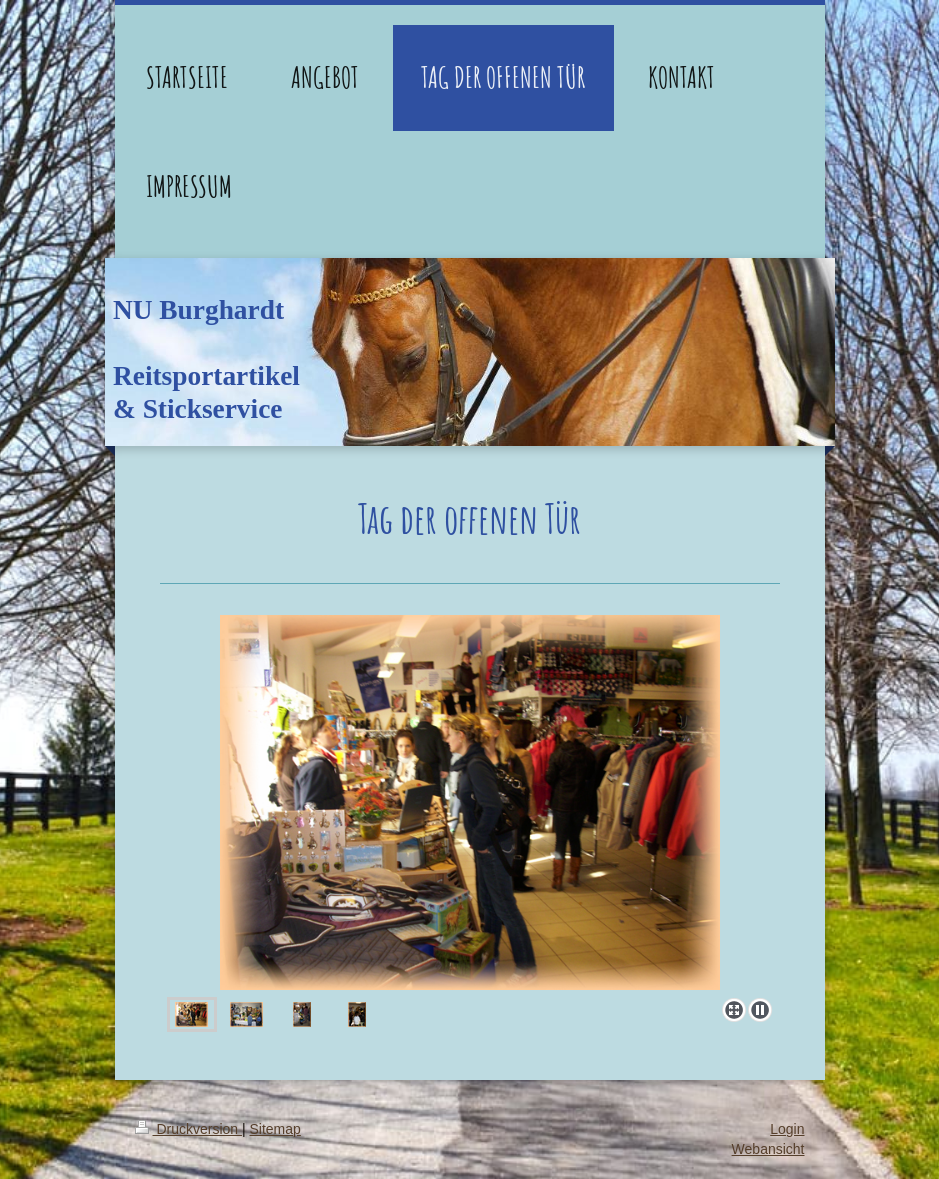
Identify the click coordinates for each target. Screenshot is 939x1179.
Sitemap (275, 1129)
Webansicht (768, 1149)
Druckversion (188, 1129)
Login (787, 1129)
